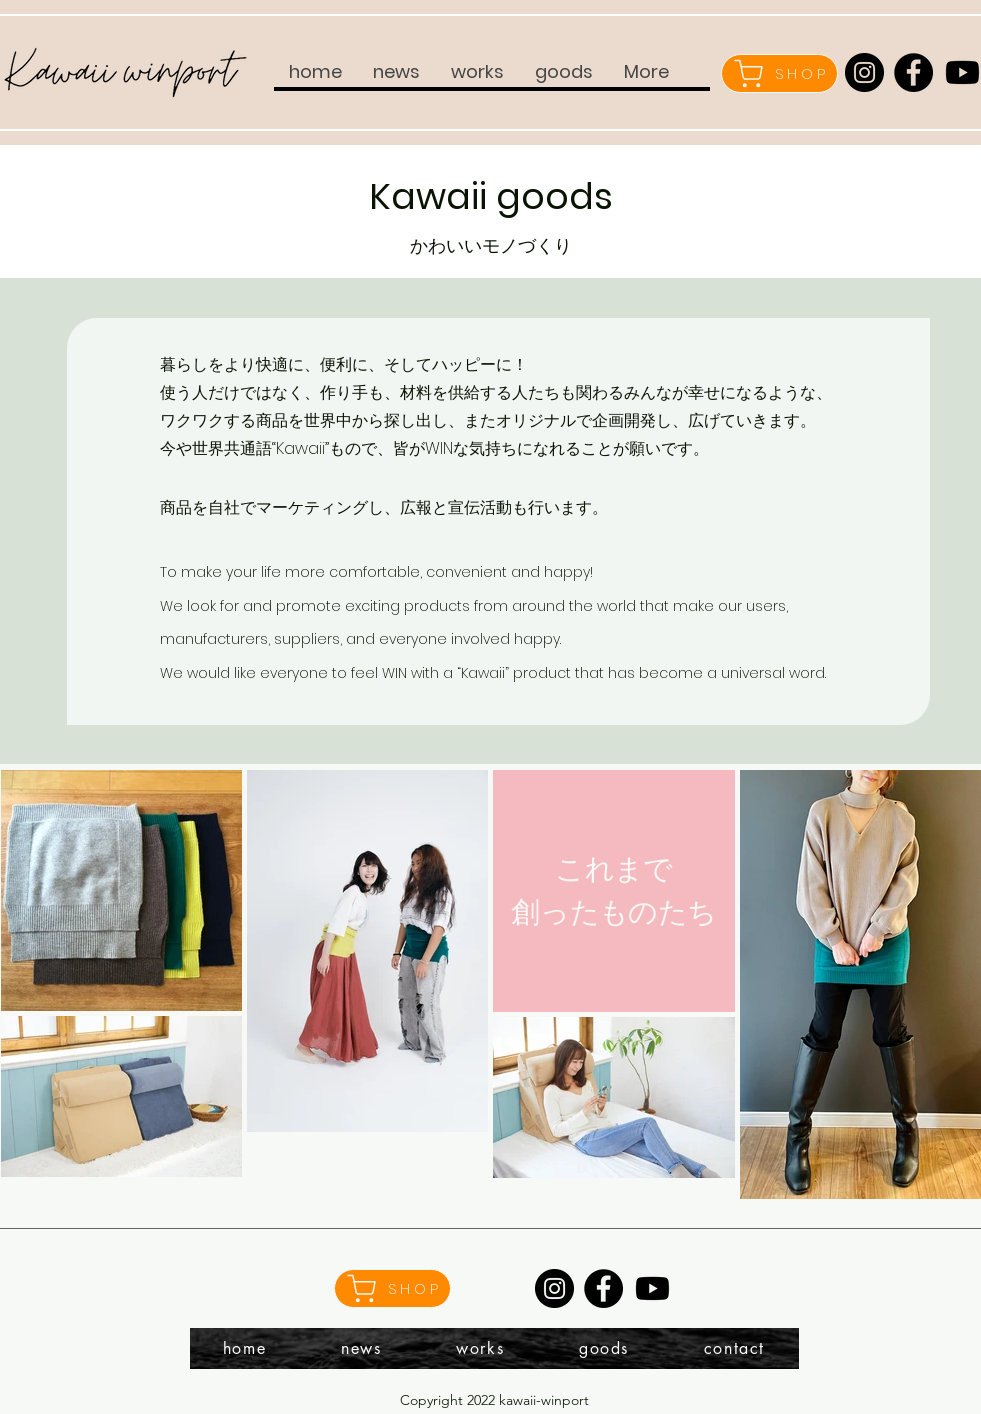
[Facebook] (913, 72)
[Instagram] (864, 72)
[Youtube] (652, 1288)
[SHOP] (779, 73)
